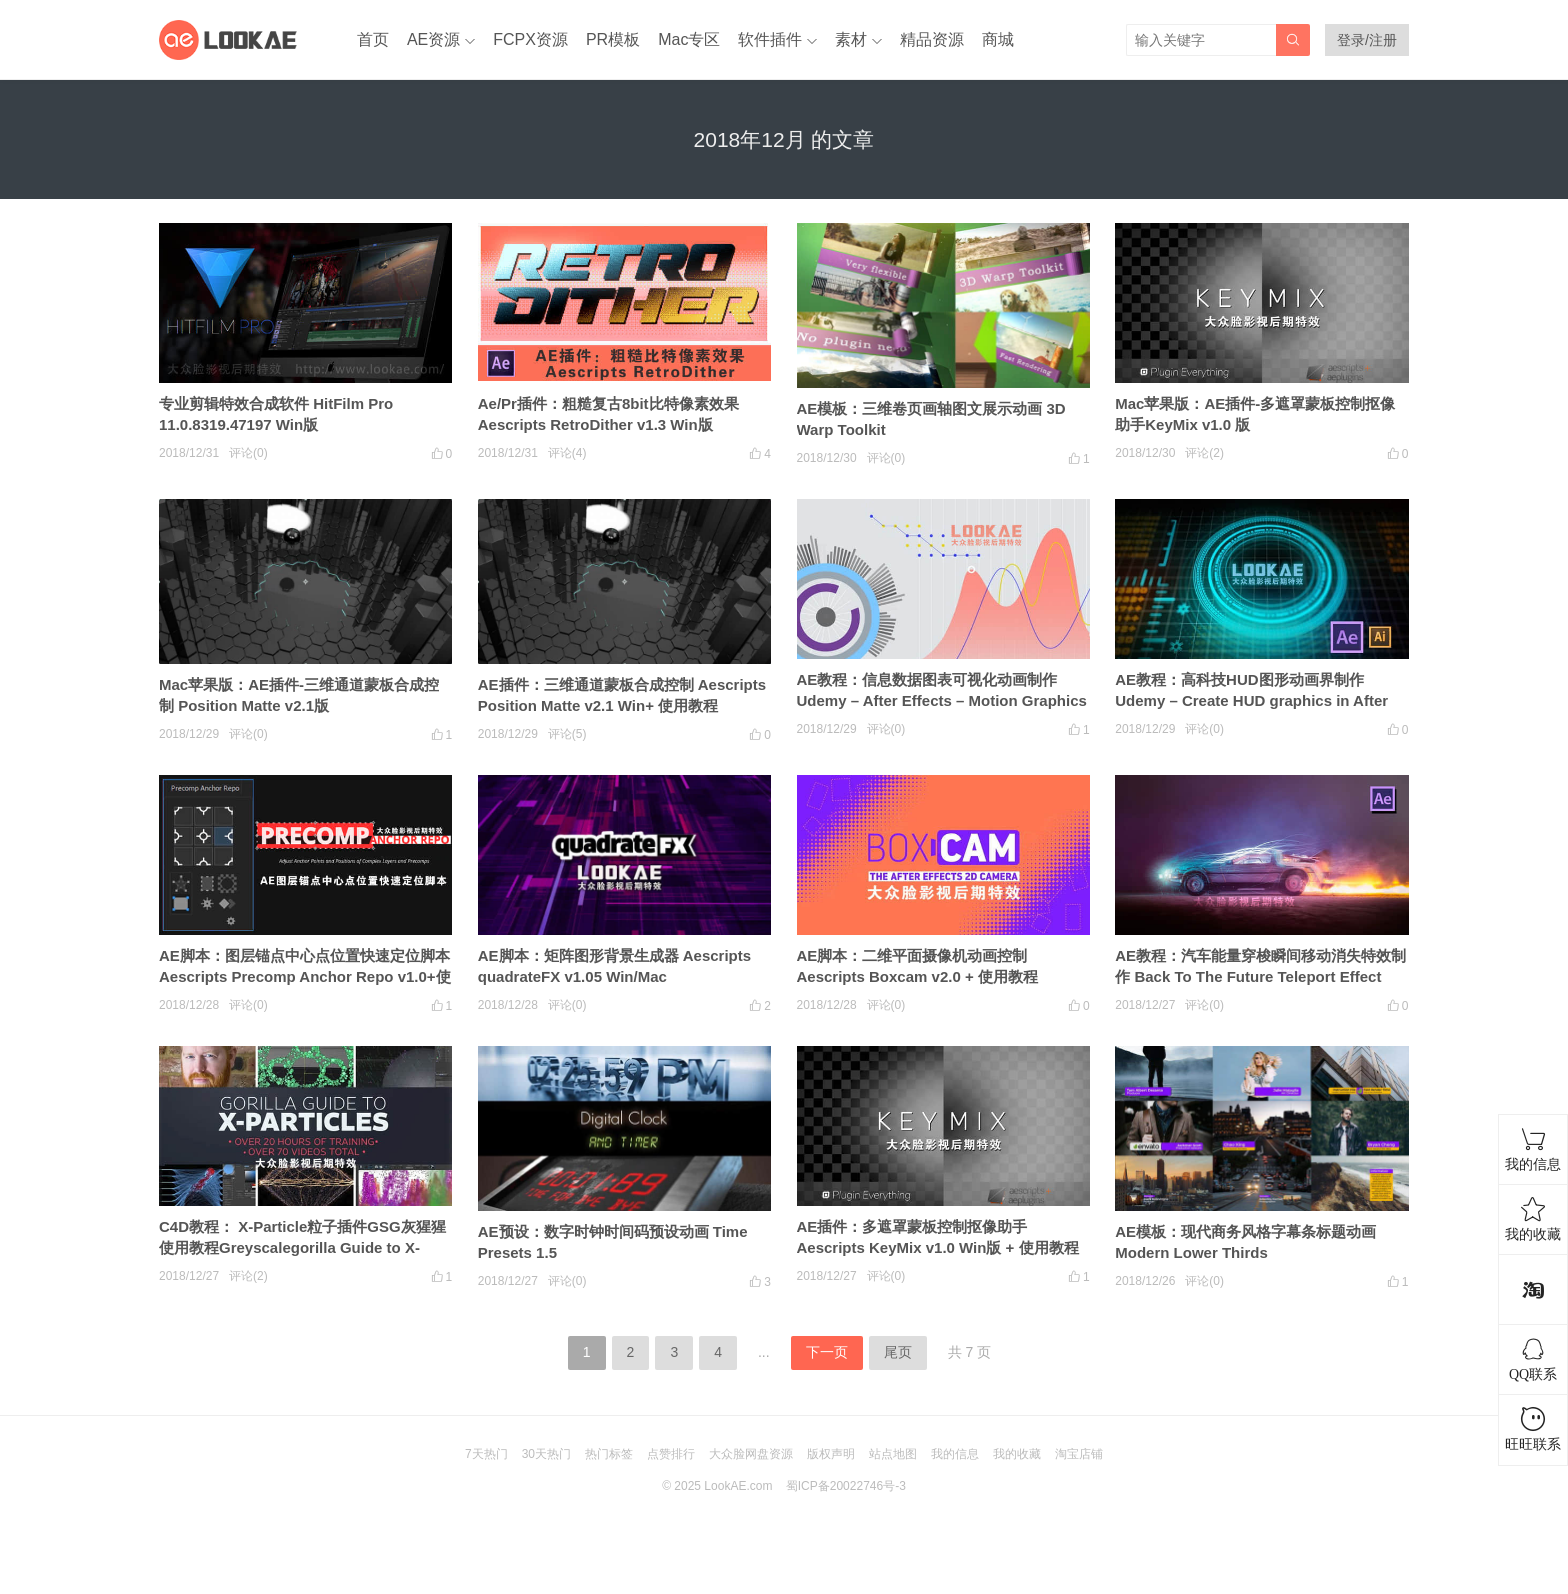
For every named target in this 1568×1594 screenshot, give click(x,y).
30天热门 (546, 1454)
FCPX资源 (530, 39)
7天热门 (486, 1454)
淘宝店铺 (1079, 1454)
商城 (998, 39)
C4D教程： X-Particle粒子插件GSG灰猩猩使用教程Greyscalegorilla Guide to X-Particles (302, 1247)
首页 (373, 39)
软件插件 (770, 39)
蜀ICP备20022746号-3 (846, 1486)
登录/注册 (1367, 40)
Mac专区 (689, 39)
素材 (851, 39)
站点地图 (893, 1454)
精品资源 (932, 39)
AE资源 (433, 39)
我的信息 (955, 1454)
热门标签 (609, 1454)
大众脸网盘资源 (751, 1454)
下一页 (827, 1352)
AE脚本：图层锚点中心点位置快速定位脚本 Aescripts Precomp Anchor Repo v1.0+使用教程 (305, 976)
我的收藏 (1017, 1454)
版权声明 (831, 1454)
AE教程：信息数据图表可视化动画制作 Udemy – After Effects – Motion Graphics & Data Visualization (942, 700)
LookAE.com (738, 1486)
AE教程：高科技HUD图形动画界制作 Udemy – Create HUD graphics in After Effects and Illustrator (1251, 700)
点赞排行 (671, 1454)
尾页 (898, 1352)
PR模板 (613, 39)
